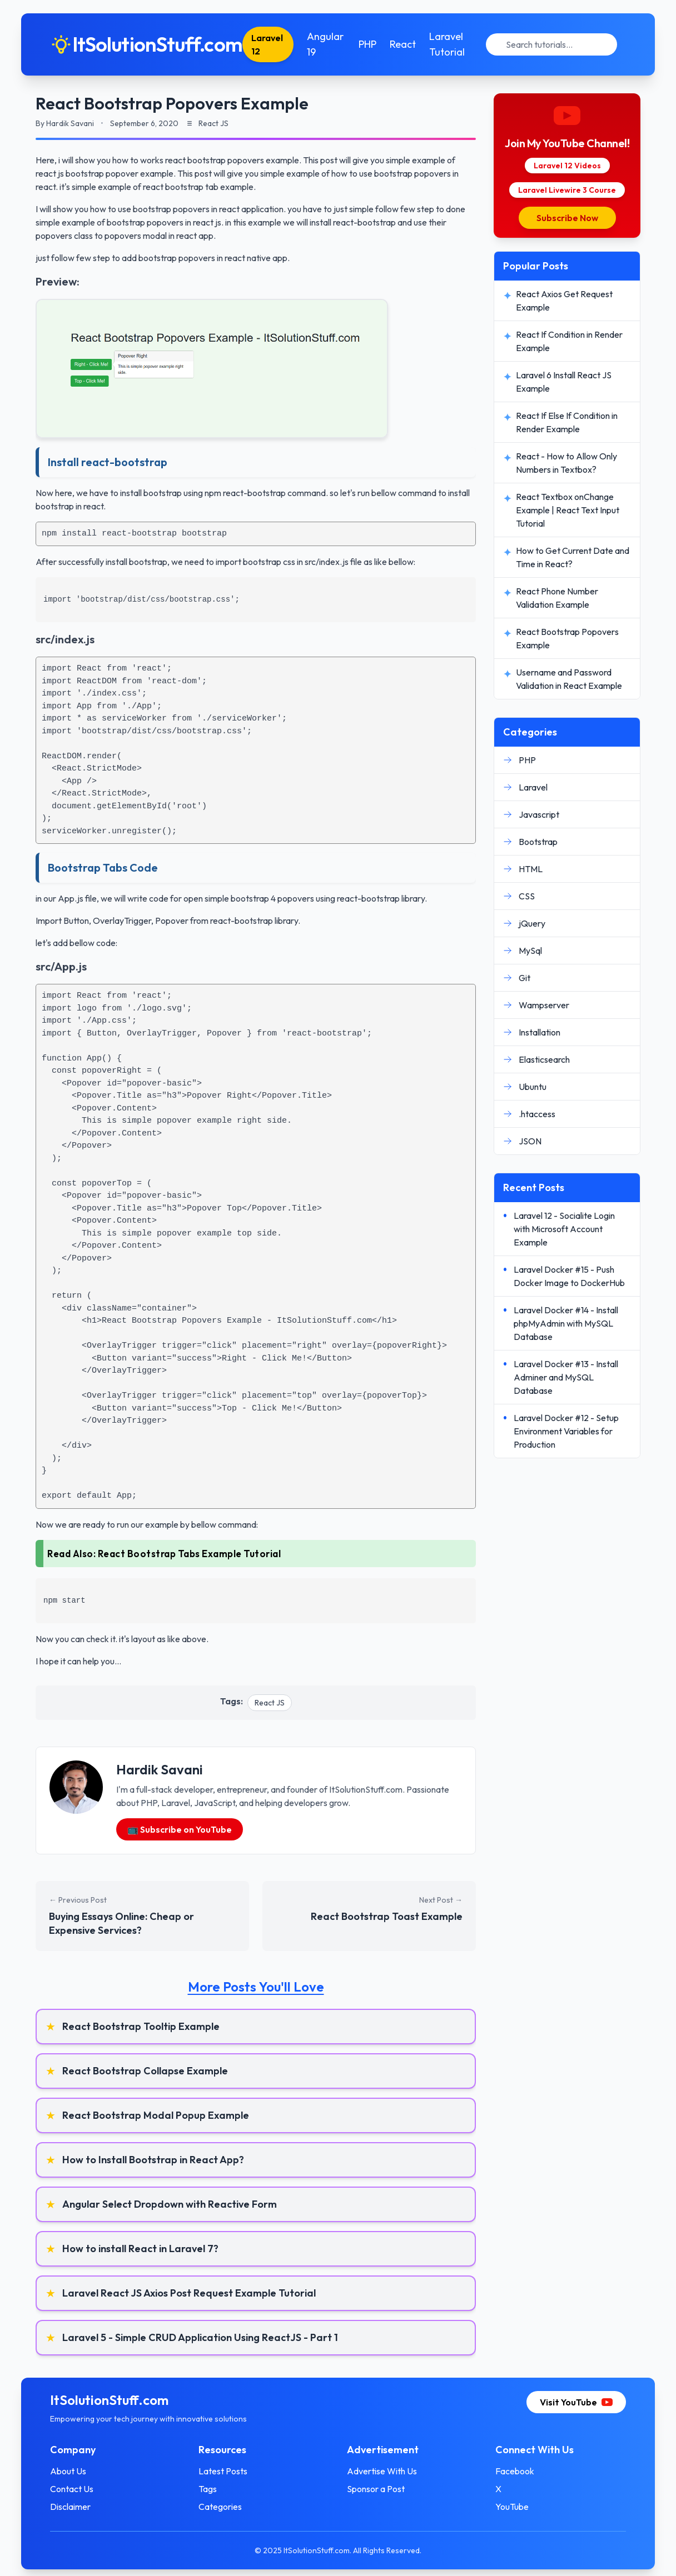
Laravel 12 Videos (567, 166)
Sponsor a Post (376, 2488)
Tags (214, 2488)
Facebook (508, 2471)
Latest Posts (229, 2471)
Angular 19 (335, 44)
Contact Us (84, 2488)
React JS (270, 1703)
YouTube (506, 2506)
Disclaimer (82, 2506)
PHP (376, 44)
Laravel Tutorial (456, 44)
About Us (80, 2471)
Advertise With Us (382, 2471)
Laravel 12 (279, 44)
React (412, 44)
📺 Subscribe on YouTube (179, 1829)
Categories (226, 2506)
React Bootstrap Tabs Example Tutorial (189, 1553)
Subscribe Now (567, 217)
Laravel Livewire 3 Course (567, 190)
